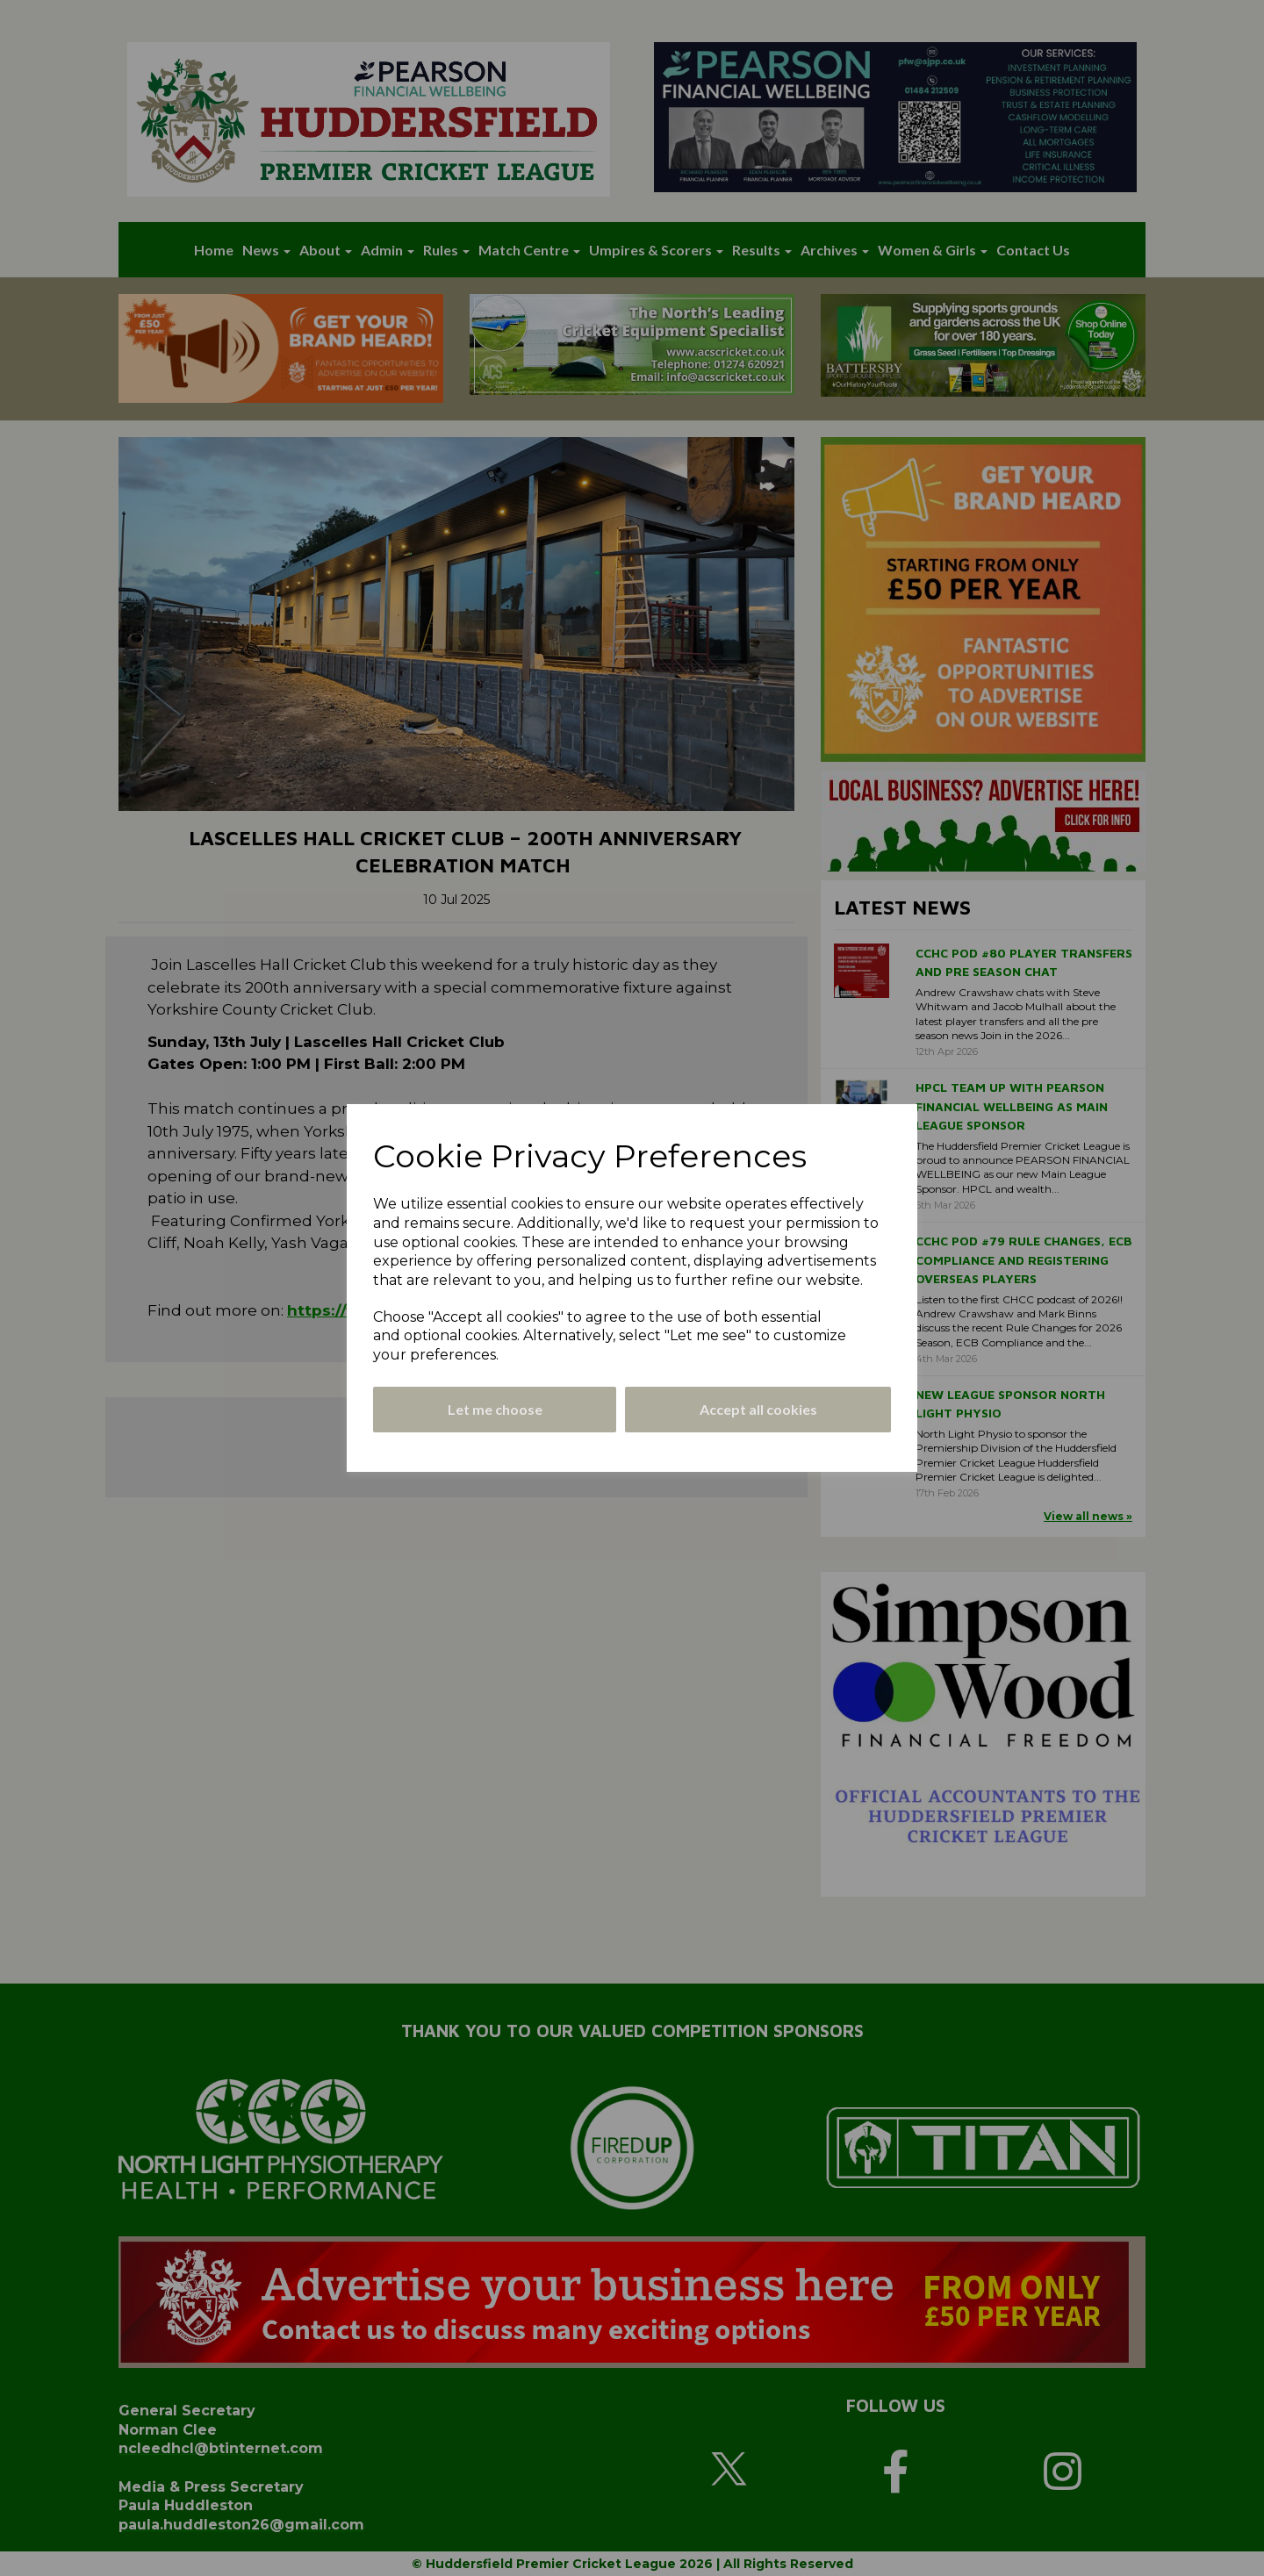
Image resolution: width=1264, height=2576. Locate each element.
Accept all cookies (758, 1409)
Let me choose (495, 1409)
